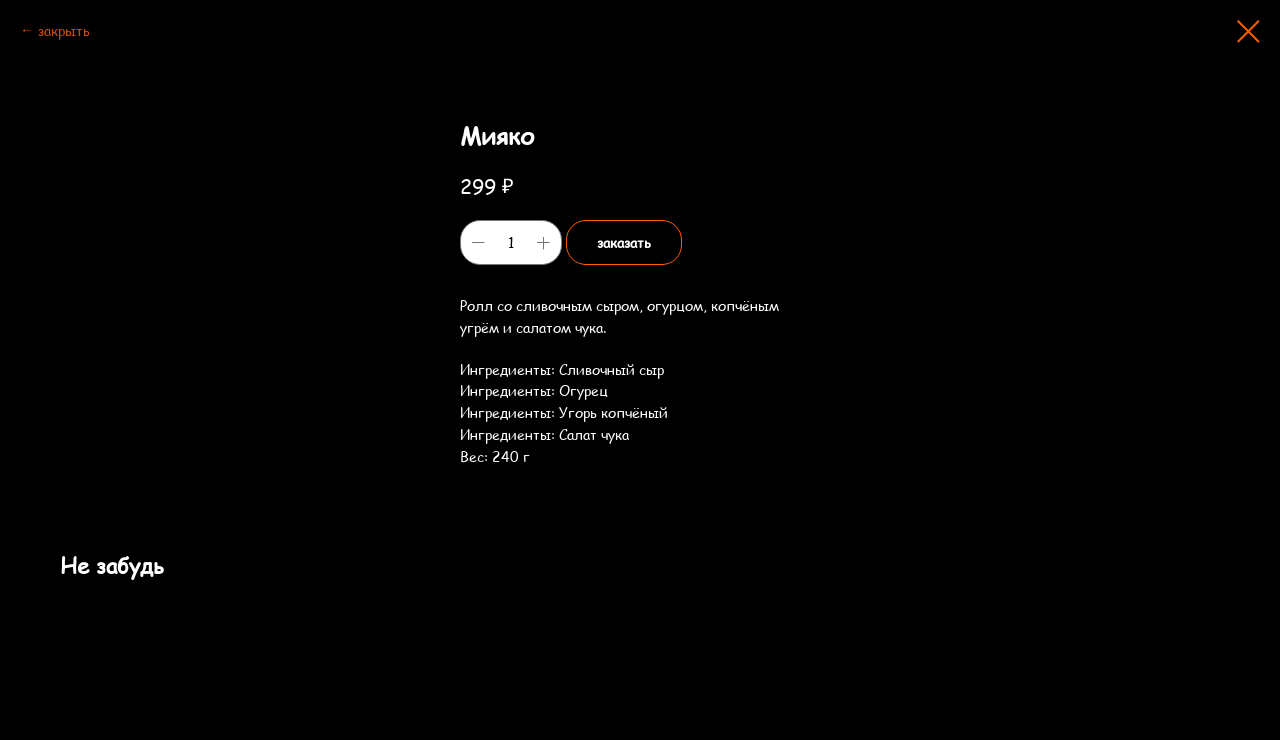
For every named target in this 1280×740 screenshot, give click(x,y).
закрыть (64, 30)
